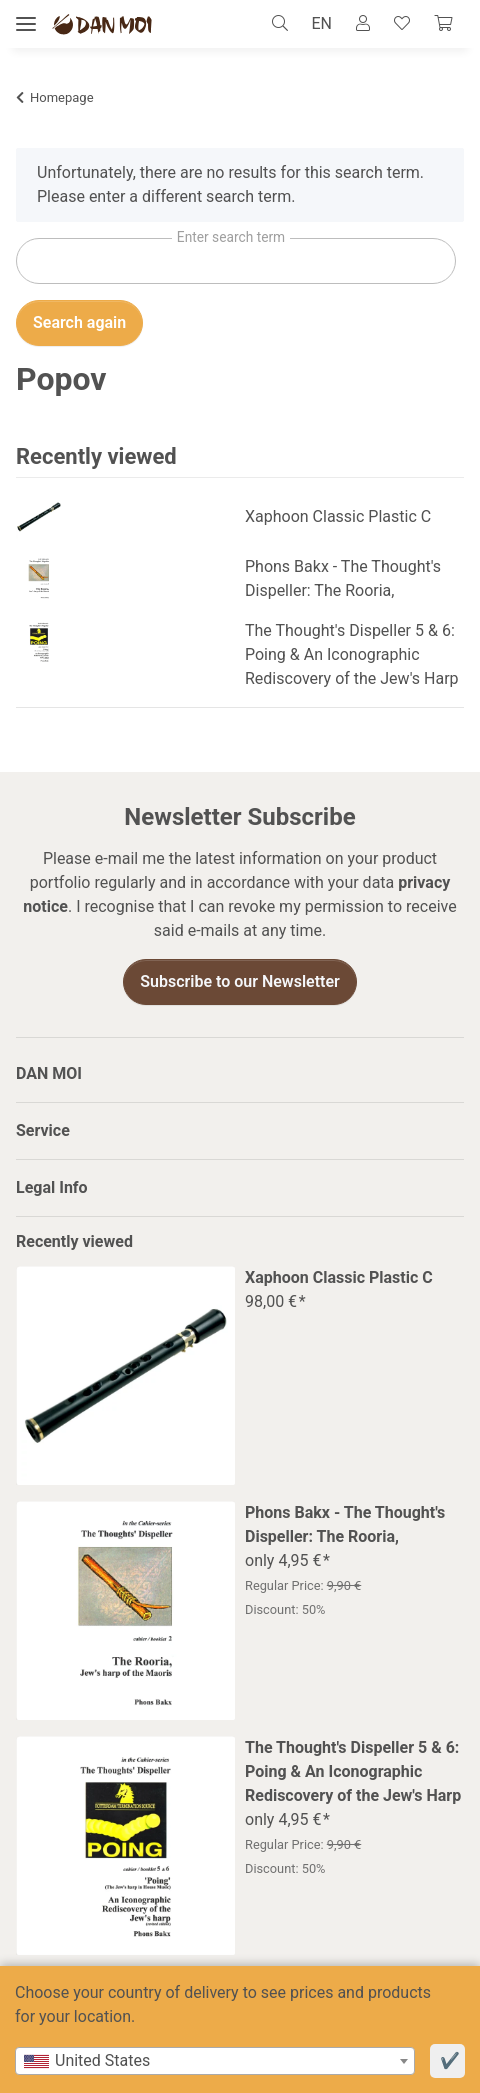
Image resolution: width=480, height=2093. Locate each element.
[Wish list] (402, 24)
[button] (285, 24)
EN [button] (321, 23)
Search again (79, 322)
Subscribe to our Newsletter (240, 981)
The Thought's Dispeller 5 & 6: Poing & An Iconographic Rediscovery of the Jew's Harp (352, 654)
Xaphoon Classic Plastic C (338, 516)
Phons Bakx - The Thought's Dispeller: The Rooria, (343, 578)
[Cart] (443, 24)
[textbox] (215, 2061)
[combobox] (215, 2061)
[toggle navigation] (26, 24)
